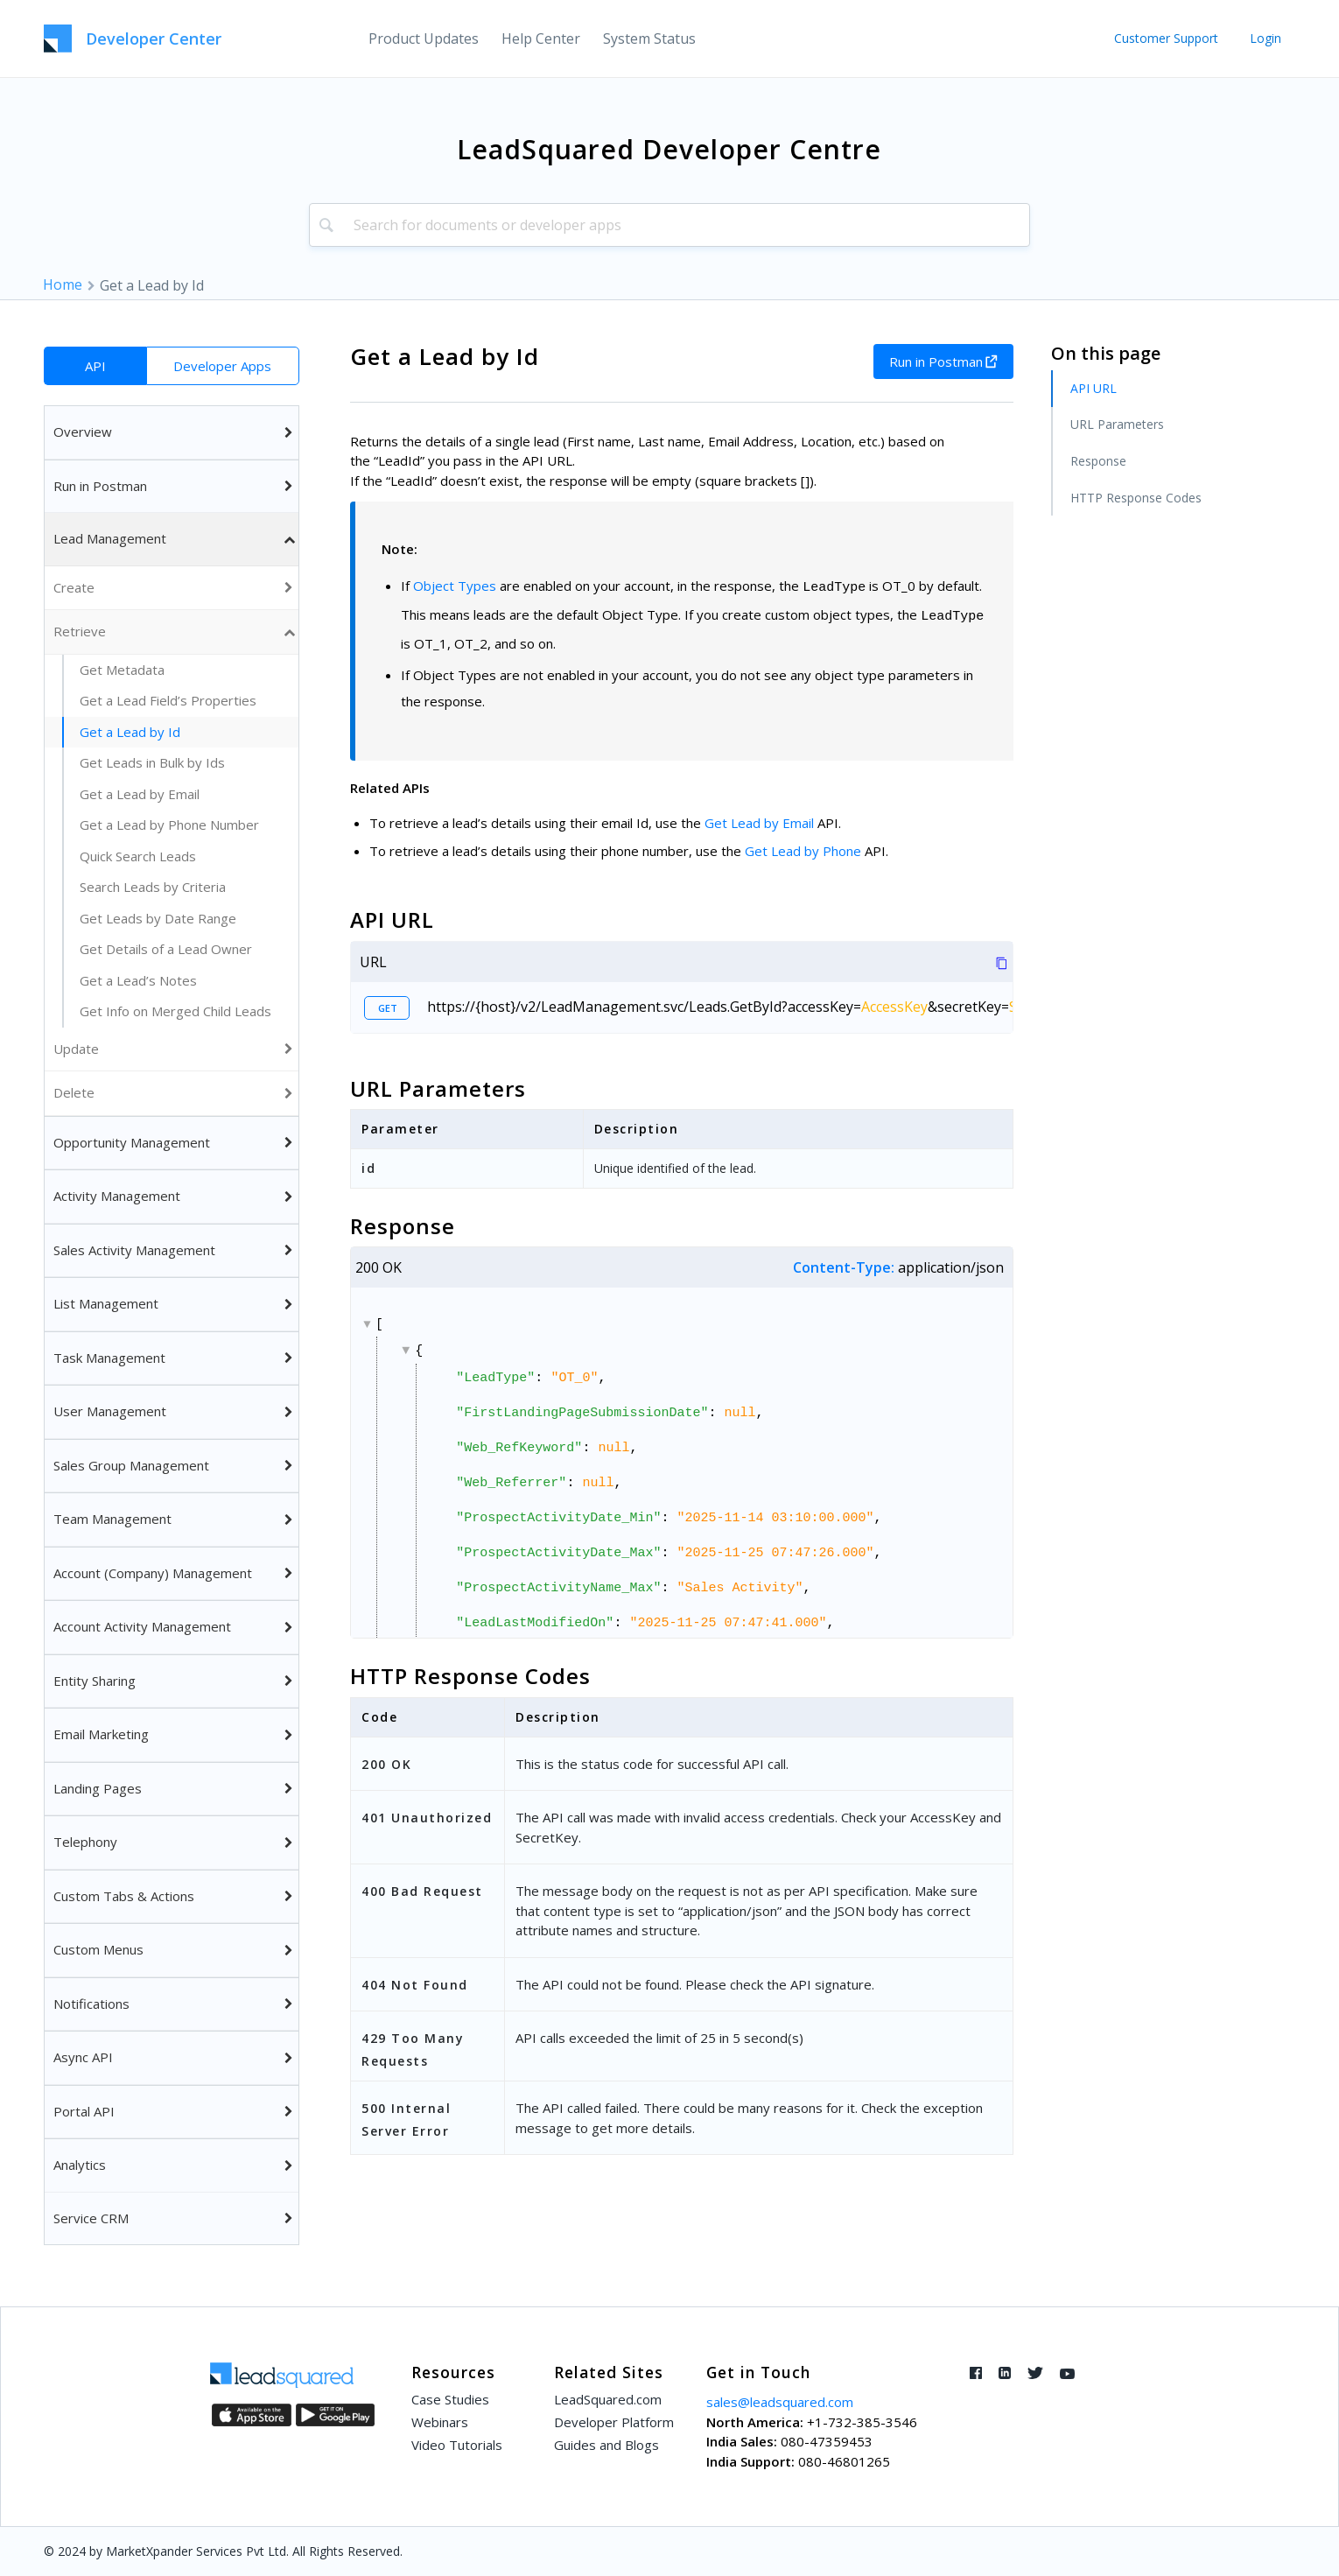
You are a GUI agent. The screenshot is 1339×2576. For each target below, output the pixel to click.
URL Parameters (1117, 424)
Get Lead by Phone (803, 851)
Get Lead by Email (759, 823)
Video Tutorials (456, 2444)
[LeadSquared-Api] (132, 38)
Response (1098, 461)
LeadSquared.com (608, 2399)
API (95, 366)
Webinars (439, 2422)
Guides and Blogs (606, 2444)
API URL (1093, 388)
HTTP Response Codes (1136, 497)
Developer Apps (222, 366)
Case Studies (450, 2399)
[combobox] (669, 225)
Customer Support (1166, 38)
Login (1265, 38)
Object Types (454, 585)
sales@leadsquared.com (779, 2402)
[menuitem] (423, 38)
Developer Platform (614, 2422)
